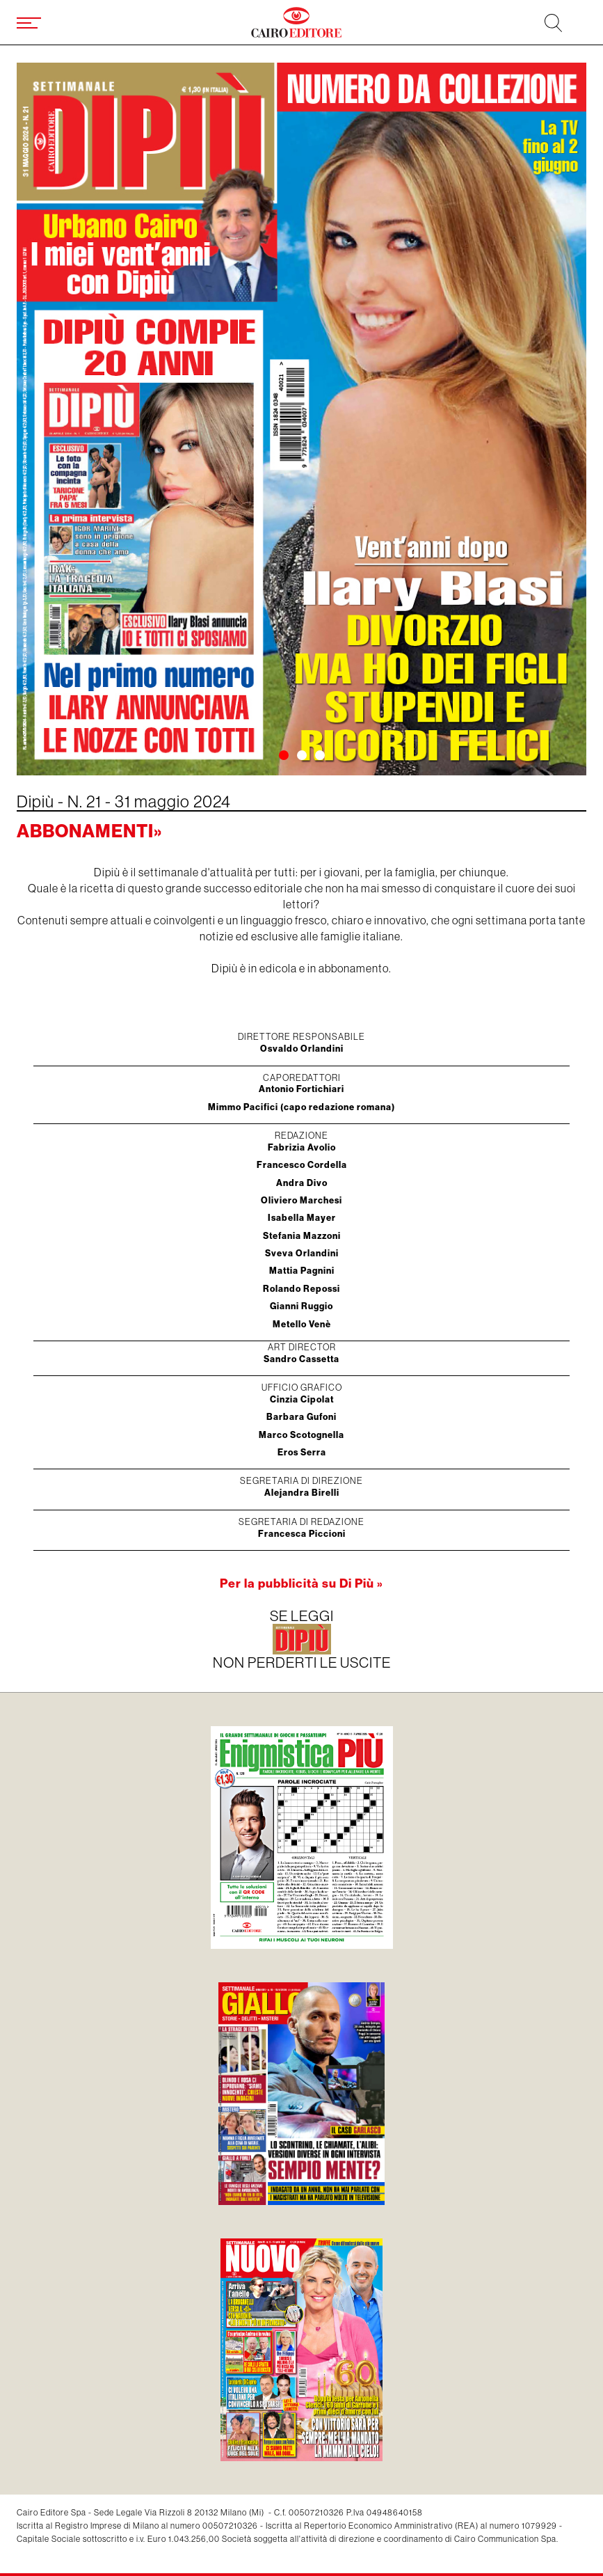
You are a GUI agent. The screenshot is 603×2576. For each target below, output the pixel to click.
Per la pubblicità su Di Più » (301, 1583)
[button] (284, 755)
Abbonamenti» (89, 830)
